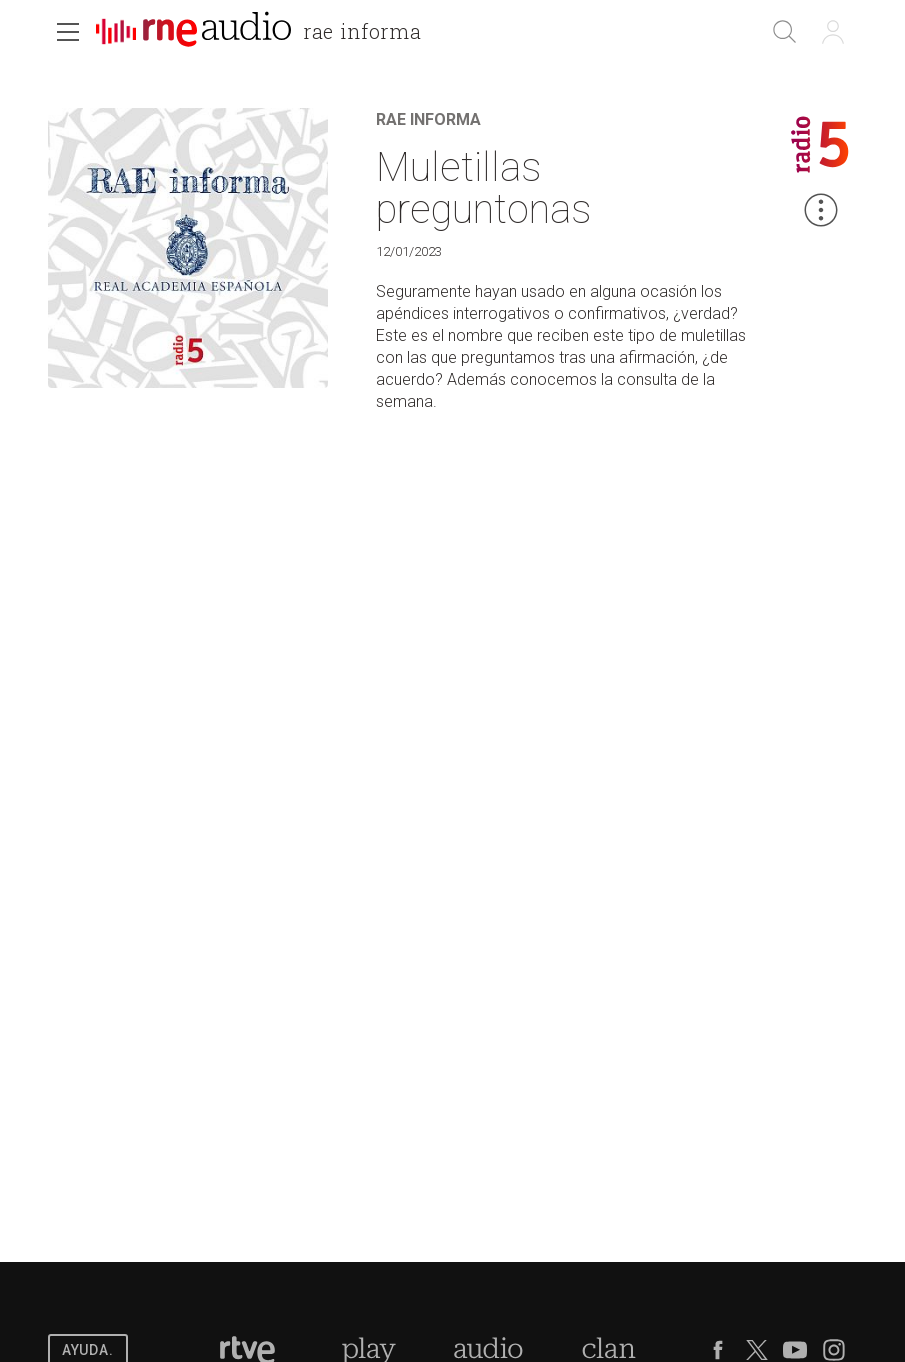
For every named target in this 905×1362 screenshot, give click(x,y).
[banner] (266, 34)
